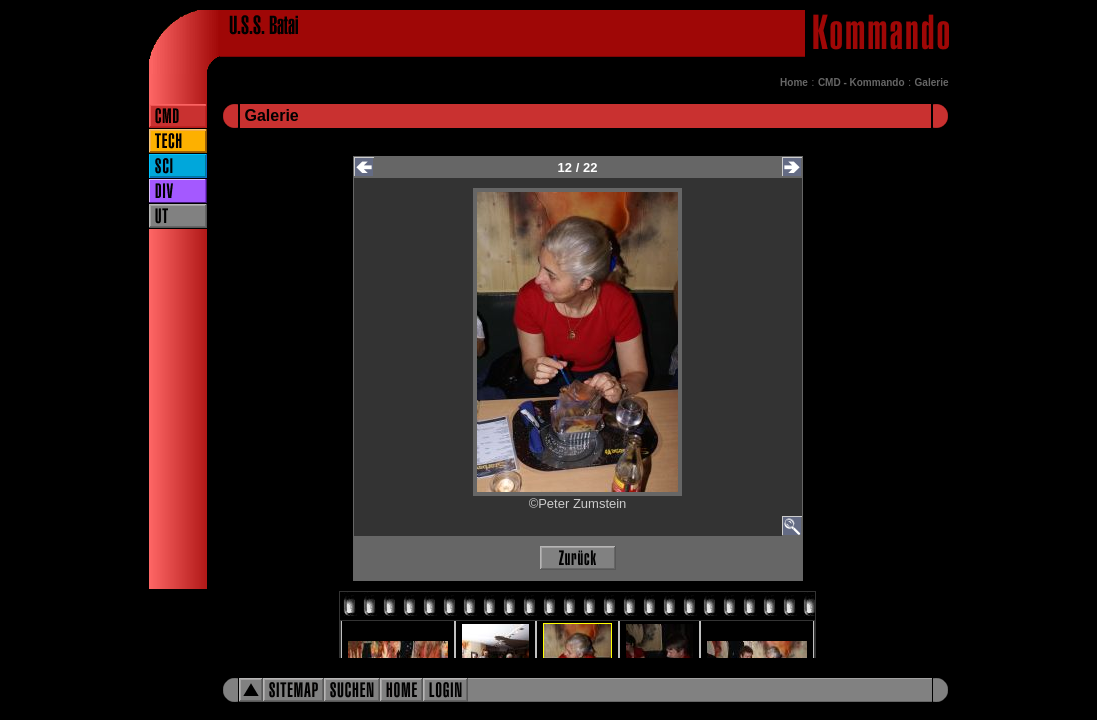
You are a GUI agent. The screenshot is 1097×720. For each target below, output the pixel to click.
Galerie (932, 82)
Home (794, 82)
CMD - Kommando (861, 82)
